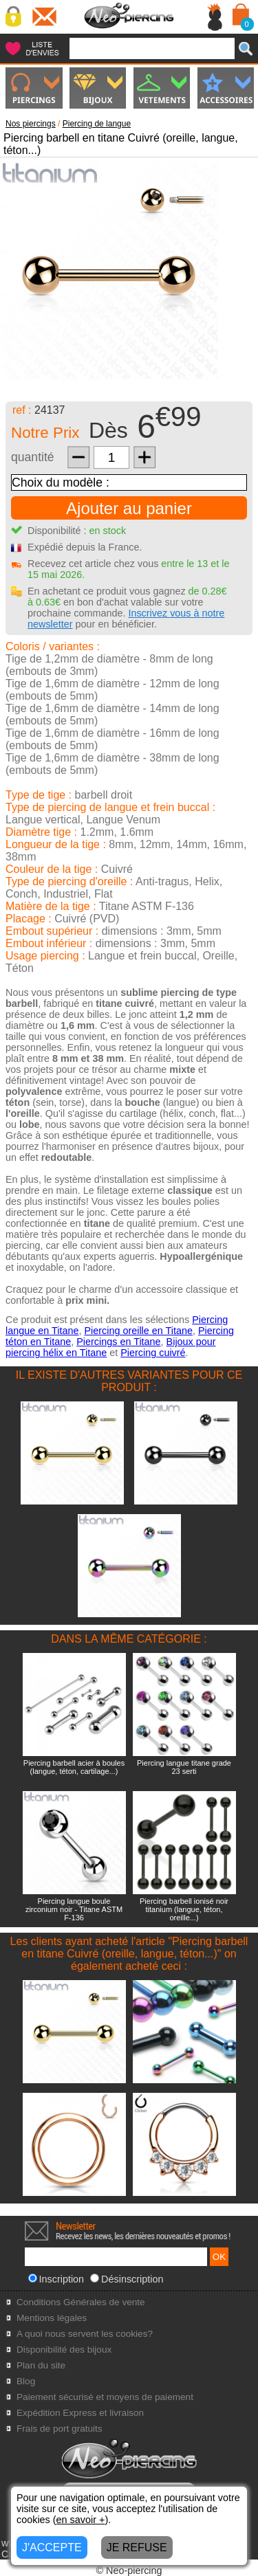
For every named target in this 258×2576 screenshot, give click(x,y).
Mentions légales (52, 2318)
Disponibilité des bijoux (64, 2349)
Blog (26, 2381)
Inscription (56, 2279)
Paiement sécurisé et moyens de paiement (105, 2397)
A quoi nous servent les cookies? (85, 2334)
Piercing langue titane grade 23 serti (184, 1767)
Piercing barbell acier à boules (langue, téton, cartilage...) (74, 1767)
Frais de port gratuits (60, 2428)
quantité (32, 457)
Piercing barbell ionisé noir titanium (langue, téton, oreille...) (184, 1909)
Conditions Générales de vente (81, 2302)
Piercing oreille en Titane (138, 1330)
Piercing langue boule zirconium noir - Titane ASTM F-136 (73, 1909)
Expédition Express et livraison (80, 2413)
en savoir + (80, 2519)
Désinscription (126, 2279)
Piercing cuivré (152, 1352)
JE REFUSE (137, 2547)
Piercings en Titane (118, 1341)
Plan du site (41, 2365)
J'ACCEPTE (52, 2547)
